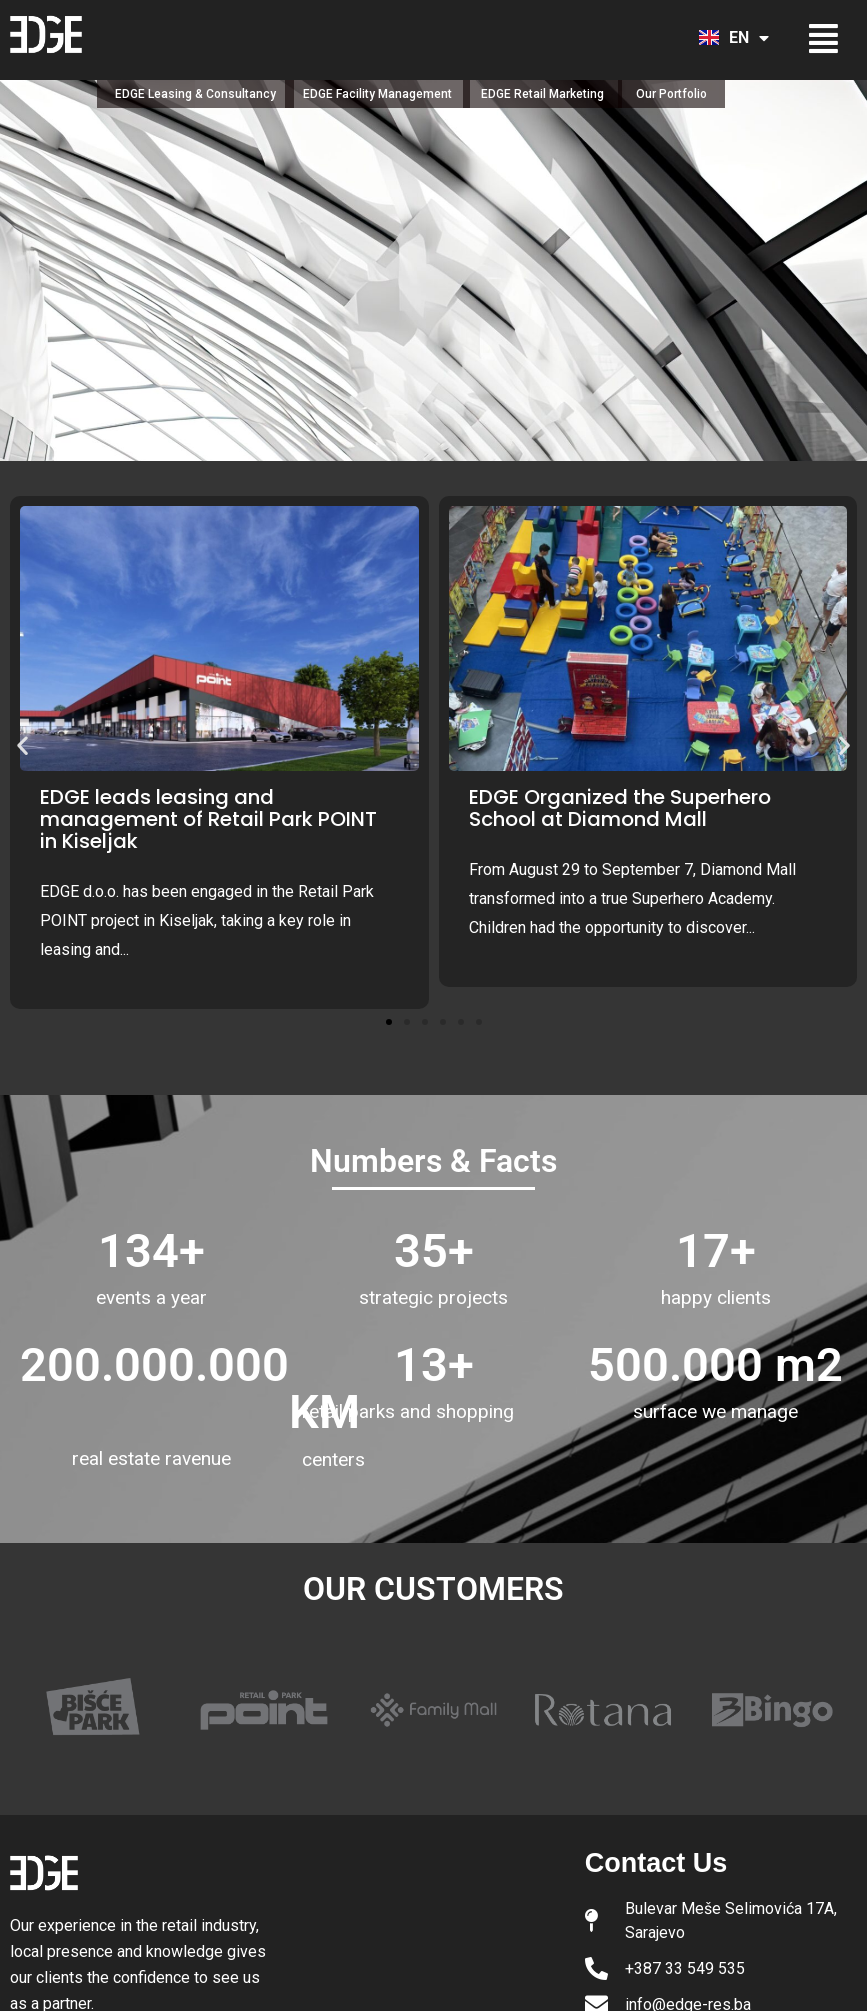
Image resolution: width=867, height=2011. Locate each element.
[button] (819, 38)
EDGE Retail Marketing (542, 94)
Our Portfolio (671, 94)
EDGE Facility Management (377, 94)
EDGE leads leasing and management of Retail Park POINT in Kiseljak (208, 819)
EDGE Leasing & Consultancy (195, 94)
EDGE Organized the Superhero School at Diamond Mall (620, 808)
